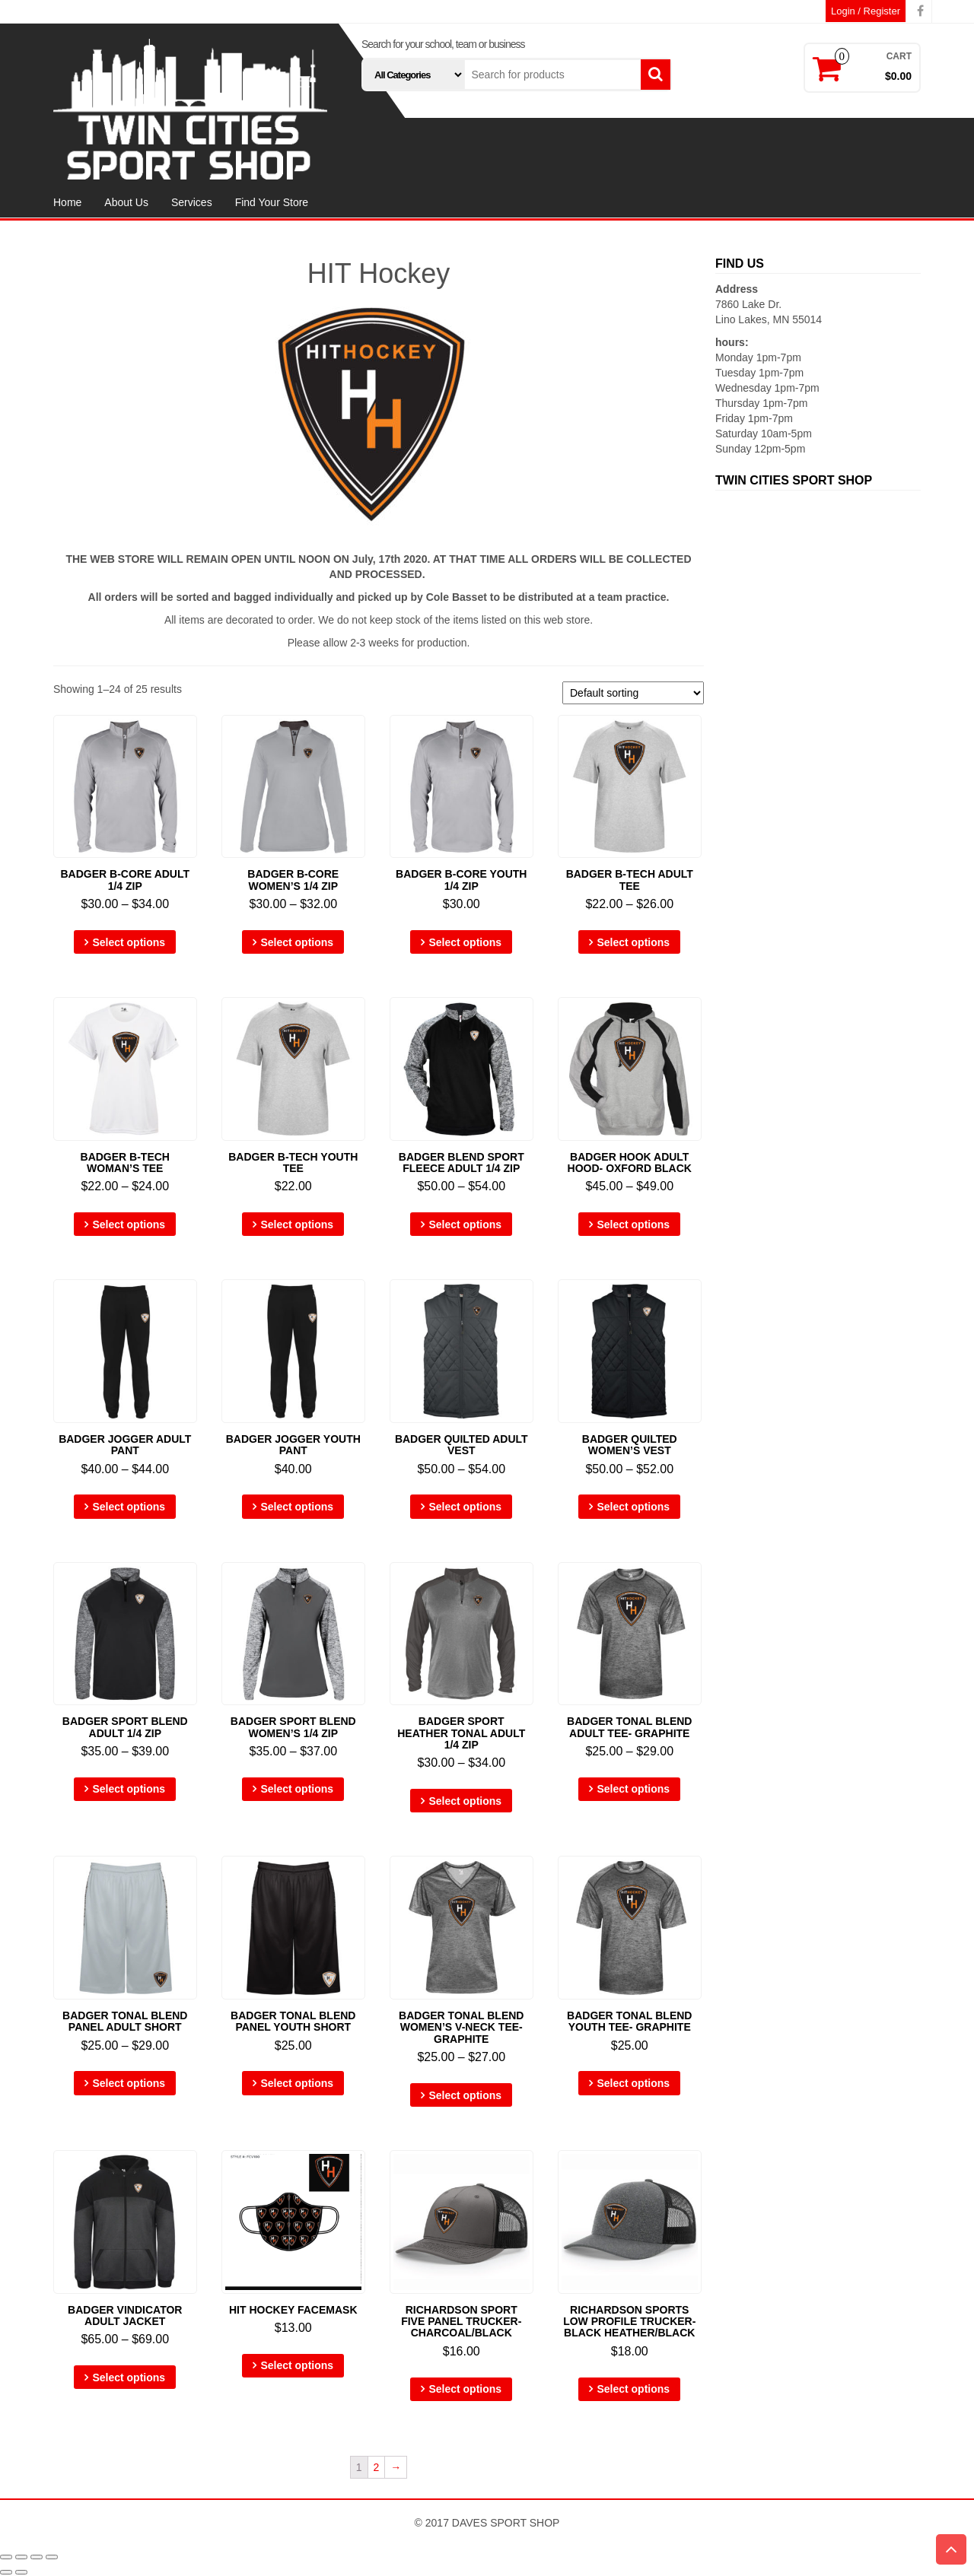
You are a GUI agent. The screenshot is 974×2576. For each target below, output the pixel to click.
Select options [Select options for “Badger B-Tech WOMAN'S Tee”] (128, 1224)
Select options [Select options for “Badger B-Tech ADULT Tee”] (633, 942)
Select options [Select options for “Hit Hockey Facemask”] (296, 2365)
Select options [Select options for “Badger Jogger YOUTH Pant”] (296, 1507)
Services (191, 202)
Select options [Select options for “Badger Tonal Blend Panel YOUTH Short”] (296, 2083)
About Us (126, 202)
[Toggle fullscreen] (36, 2557)
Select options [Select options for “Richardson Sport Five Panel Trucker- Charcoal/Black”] (464, 2389)
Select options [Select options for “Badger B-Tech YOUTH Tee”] (296, 1224)
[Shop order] (633, 692)
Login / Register (865, 11)
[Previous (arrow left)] (6, 2572)
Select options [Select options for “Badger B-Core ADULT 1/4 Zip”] (128, 942)
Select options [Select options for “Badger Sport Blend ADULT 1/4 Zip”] (128, 1789)
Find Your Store (272, 202)
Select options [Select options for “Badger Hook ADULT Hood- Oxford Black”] (633, 1224)
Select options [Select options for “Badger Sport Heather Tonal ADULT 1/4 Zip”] (464, 1801)
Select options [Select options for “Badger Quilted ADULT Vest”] (464, 1507)
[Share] (21, 2557)
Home (67, 202)
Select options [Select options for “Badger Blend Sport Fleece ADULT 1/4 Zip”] (464, 1224)
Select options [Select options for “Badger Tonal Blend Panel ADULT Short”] (128, 2083)
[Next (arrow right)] (21, 2572)
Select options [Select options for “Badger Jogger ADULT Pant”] (128, 1507)
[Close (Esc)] (6, 2557)
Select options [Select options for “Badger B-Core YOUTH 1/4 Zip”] (464, 942)
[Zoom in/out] (52, 2557)
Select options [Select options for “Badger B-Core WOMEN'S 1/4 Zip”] (296, 942)
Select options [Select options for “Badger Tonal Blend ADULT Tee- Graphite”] (633, 1789)
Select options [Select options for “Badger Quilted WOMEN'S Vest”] (633, 1507)
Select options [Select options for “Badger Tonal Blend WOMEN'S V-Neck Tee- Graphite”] (464, 2095)
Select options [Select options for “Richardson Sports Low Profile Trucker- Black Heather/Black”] (633, 2389)
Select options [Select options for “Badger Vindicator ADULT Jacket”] (128, 2377)
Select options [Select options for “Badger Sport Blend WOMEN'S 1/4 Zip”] (296, 1789)
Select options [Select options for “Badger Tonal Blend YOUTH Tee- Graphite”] (633, 2083)
